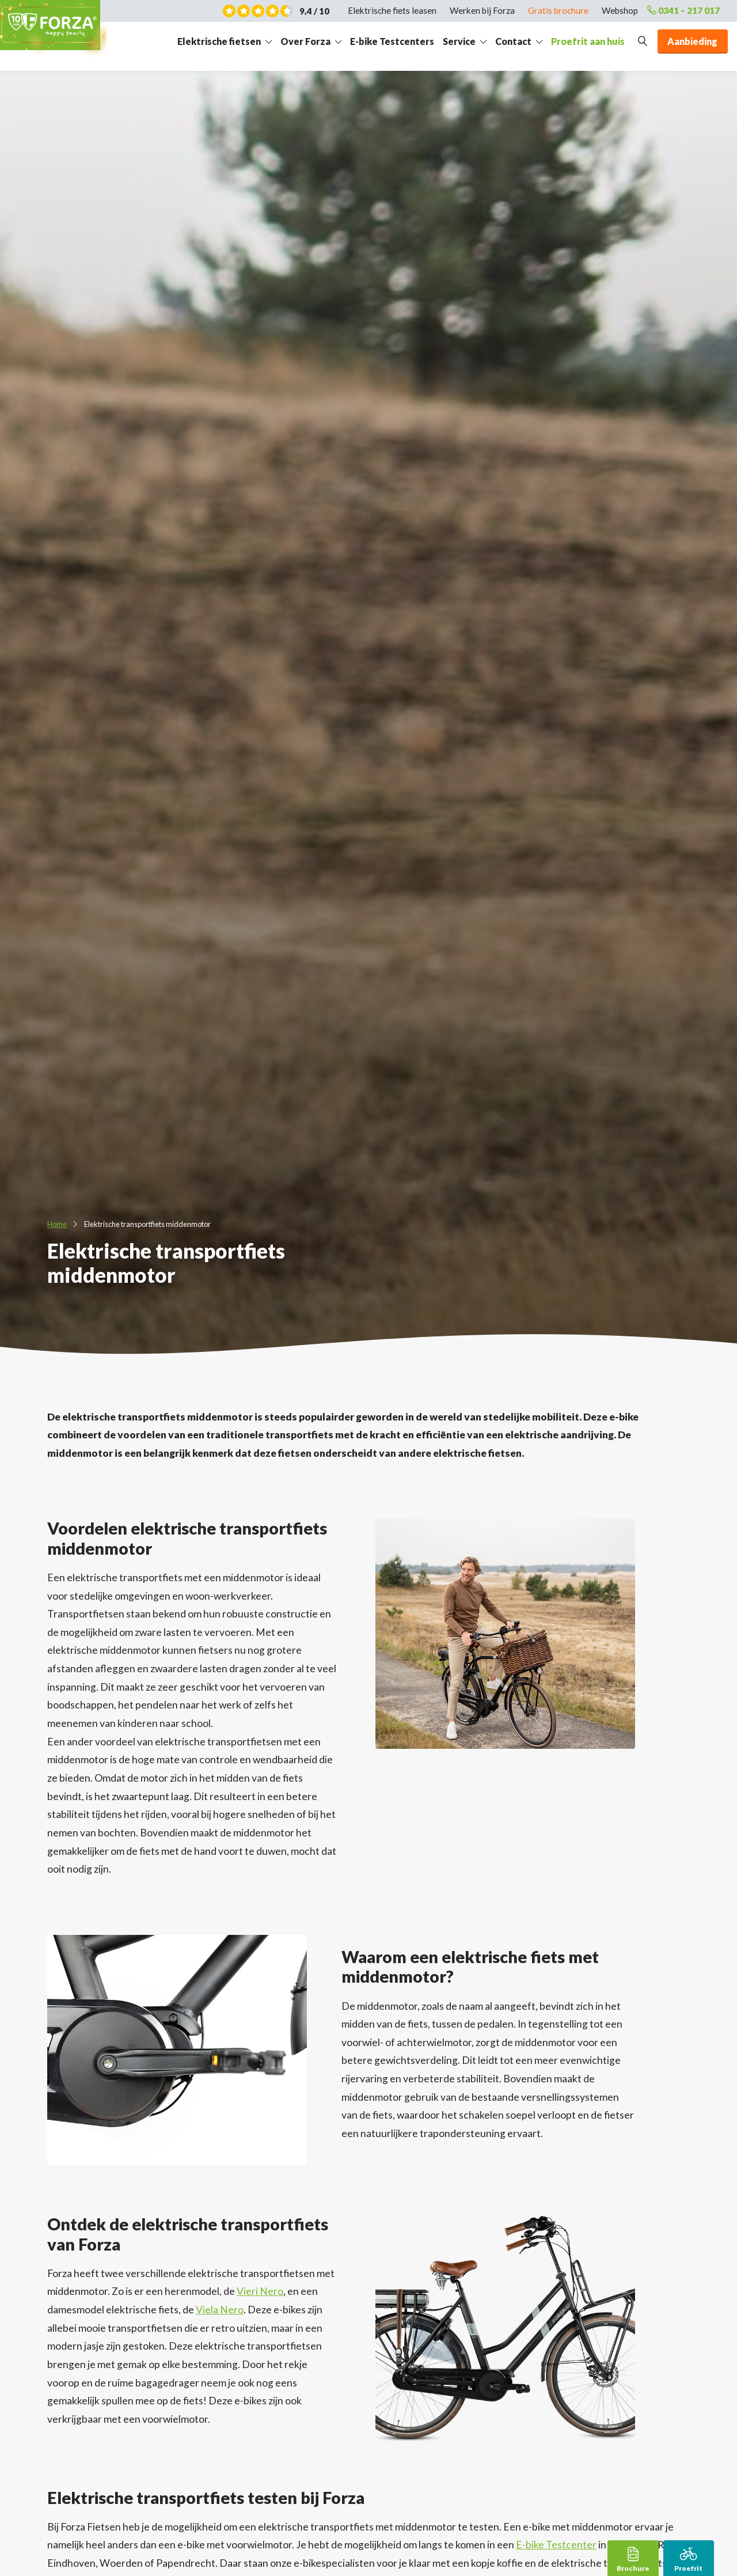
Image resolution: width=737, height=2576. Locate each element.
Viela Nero (220, 2310)
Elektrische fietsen (219, 45)
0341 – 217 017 (673, 11)
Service (459, 45)
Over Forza (305, 45)
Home (57, 1224)
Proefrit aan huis (588, 45)
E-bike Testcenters (392, 45)
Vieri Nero (260, 2291)
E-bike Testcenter (556, 2545)
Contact (513, 45)
